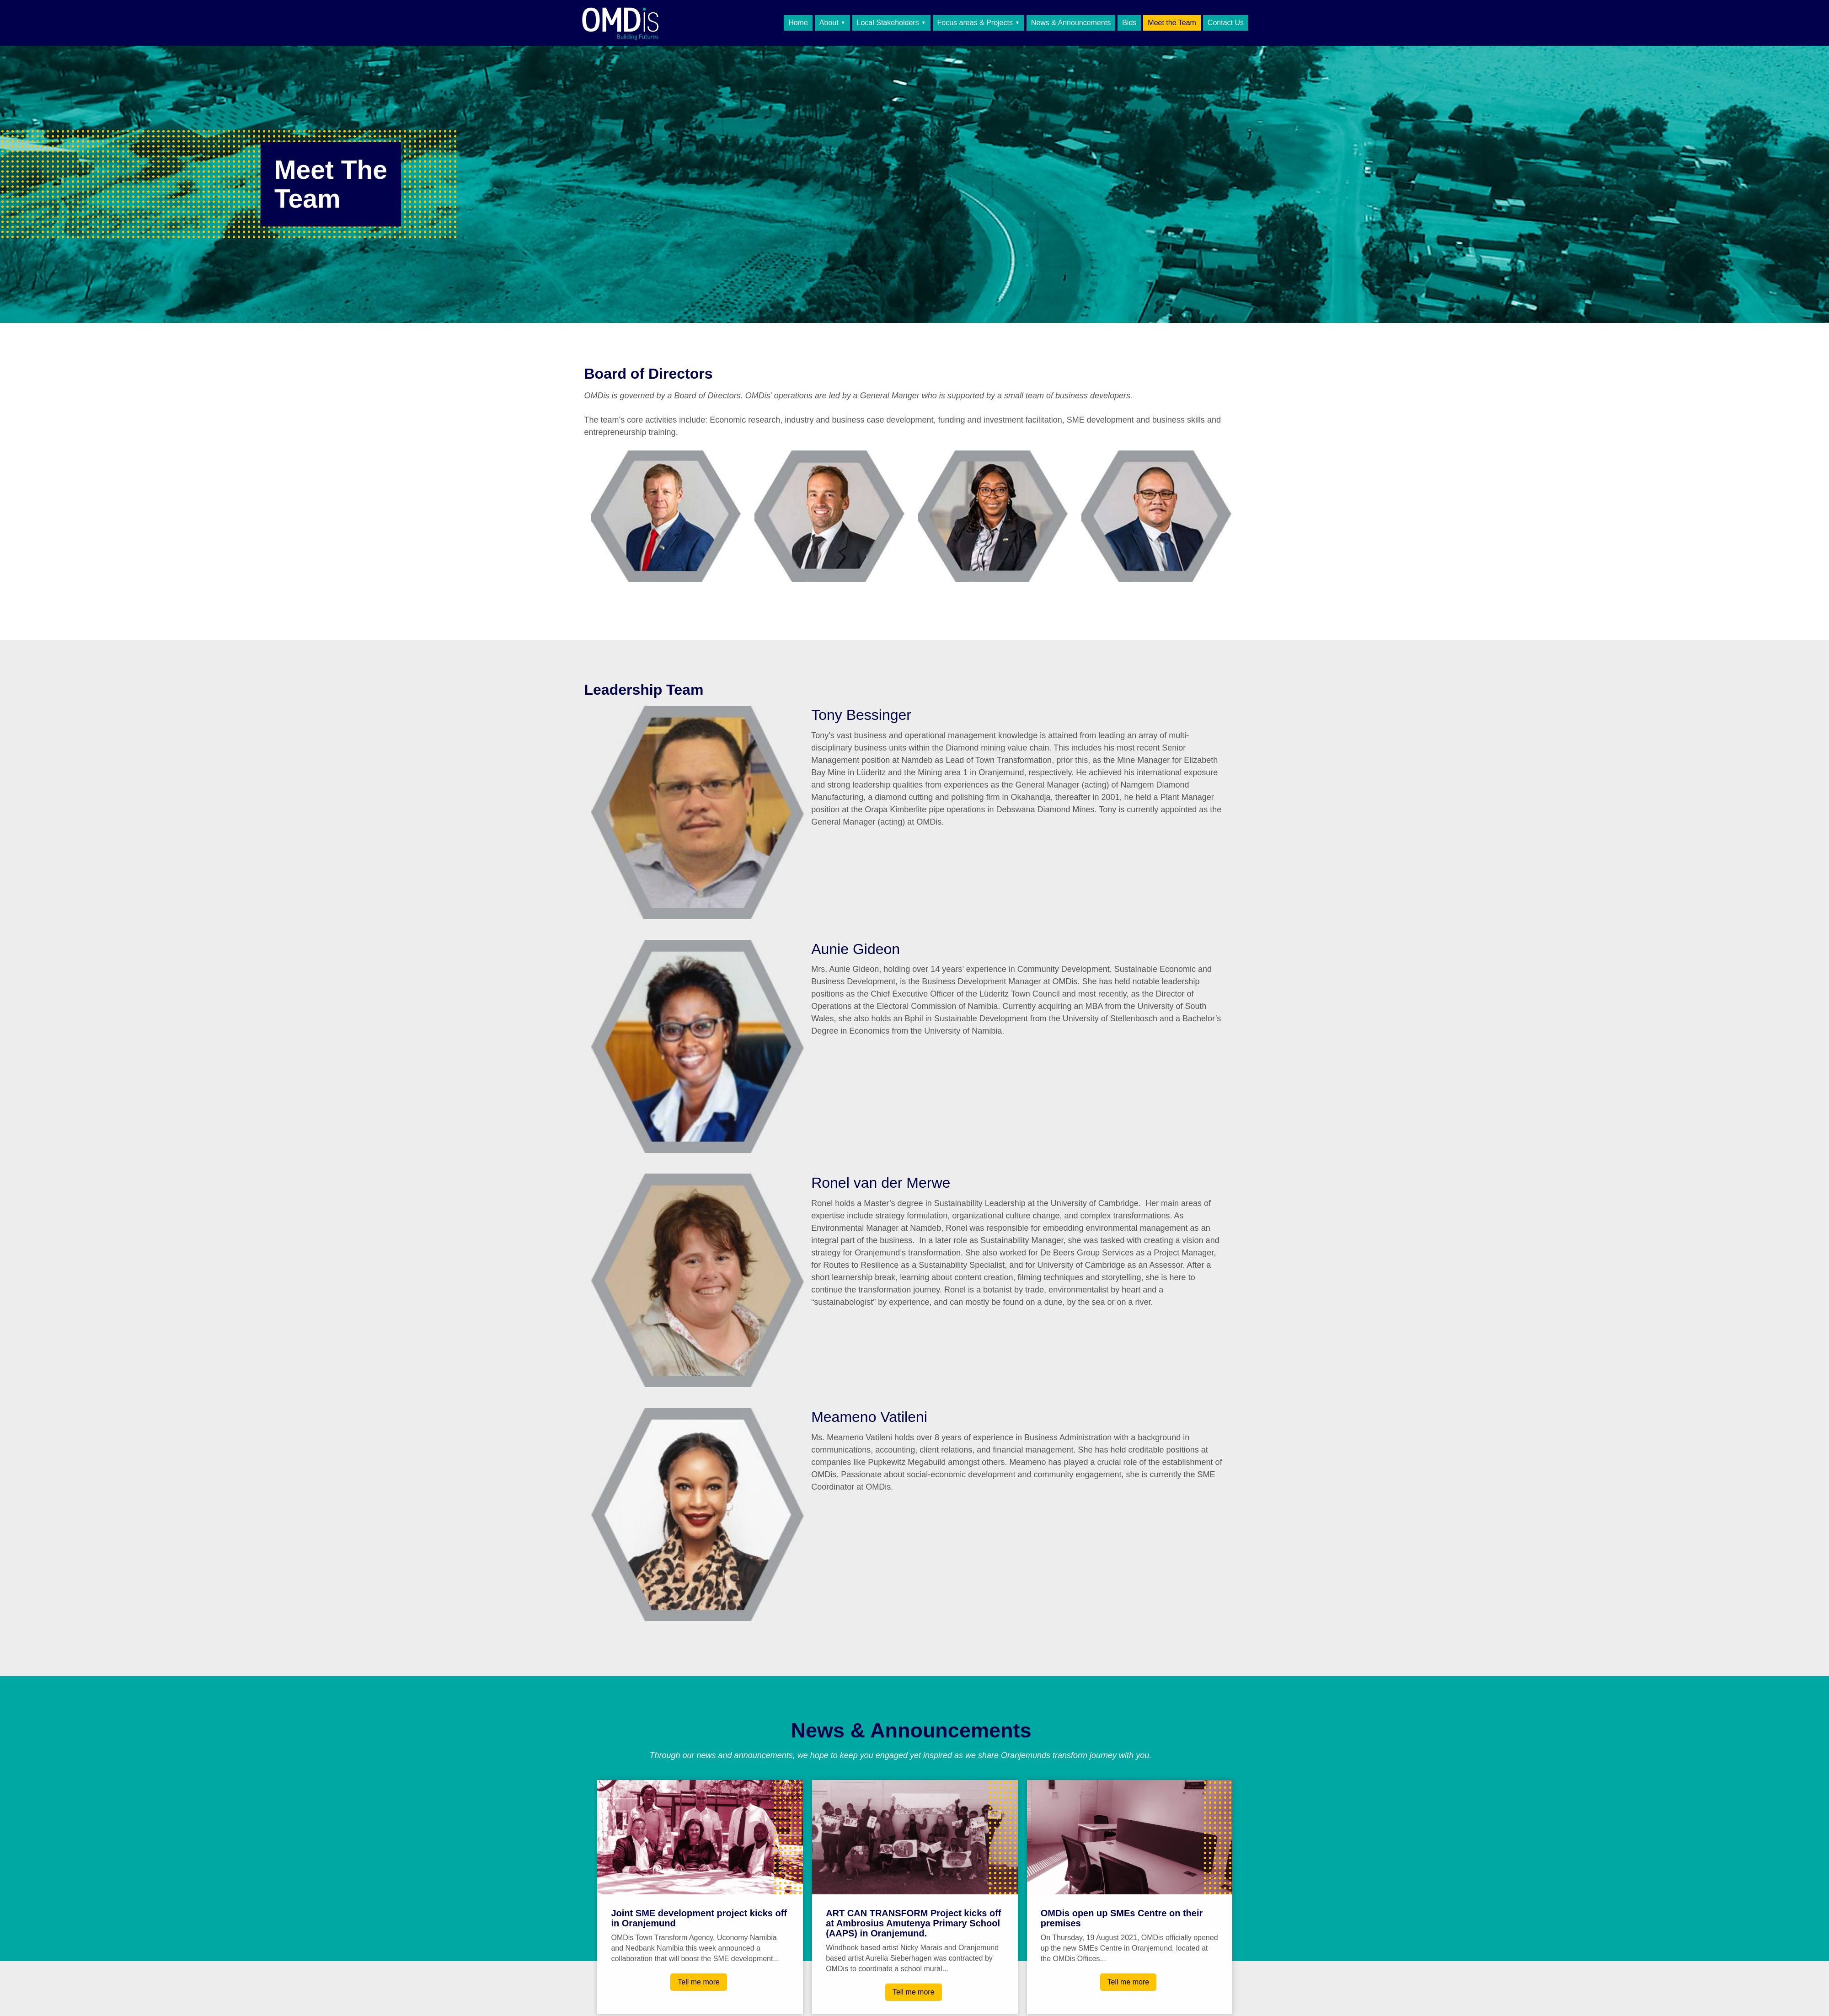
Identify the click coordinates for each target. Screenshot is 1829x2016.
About (829, 23)
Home (798, 23)
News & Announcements (1071, 23)
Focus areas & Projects (975, 23)
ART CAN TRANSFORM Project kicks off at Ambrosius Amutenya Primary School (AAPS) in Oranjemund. (913, 1923)
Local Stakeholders (888, 23)
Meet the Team (1172, 23)
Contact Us (1226, 23)
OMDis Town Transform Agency (647, 23)
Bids (1129, 23)
